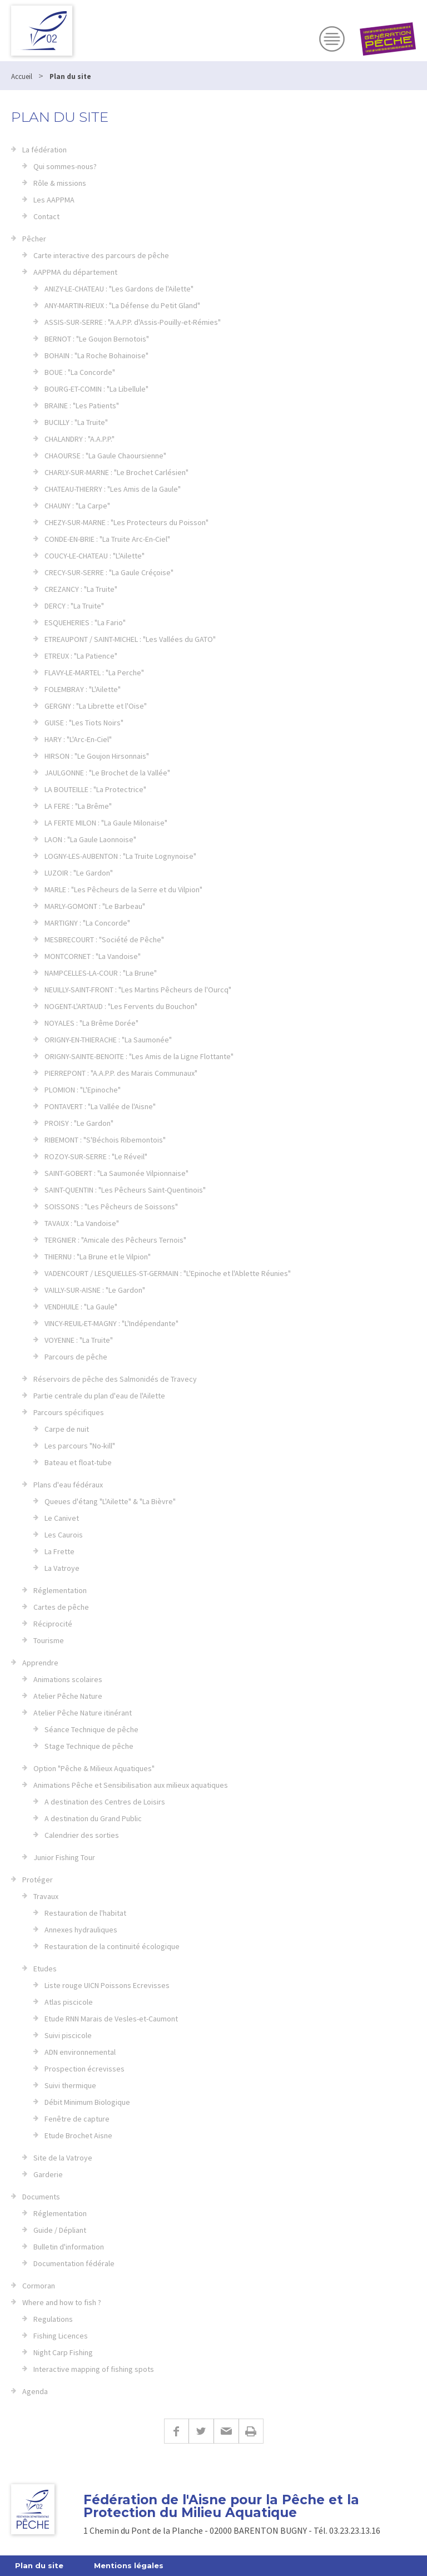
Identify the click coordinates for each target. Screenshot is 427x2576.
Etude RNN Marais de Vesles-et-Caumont (111, 2019)
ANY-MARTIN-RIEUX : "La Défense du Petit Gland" (122, 305)
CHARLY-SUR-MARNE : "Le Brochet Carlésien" (116, 472)
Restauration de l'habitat (85, 1913)
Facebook (176, 2431)
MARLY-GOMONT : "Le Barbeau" (94, 906)
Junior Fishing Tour (64, 1857)
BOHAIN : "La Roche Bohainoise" (96, 355)
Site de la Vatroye (62, 2158)
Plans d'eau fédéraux (68, 1485)
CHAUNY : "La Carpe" (77, 506)
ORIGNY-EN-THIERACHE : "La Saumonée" (108, 1040)
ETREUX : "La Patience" (80, 656)
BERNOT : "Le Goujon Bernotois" (96, 339)
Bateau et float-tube (78, 1462)
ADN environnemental (80, 2052)
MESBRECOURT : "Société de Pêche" (104, 940)
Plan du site (39, 2565)
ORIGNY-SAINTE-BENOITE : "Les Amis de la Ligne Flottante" (139, 1056)
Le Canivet (61, 1518)
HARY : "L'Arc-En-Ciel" (78, 739)
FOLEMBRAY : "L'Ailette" (82, 689)
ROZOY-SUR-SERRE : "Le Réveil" (95, 1156)
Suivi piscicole (68, 2035)
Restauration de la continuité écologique (112, 1946)
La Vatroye (62, 1568)
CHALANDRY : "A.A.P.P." (79, 439)
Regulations (53, 2319)
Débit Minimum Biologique (87, 2102)
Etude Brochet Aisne (78, 2135)
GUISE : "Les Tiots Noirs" (83, 723)
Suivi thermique (70, 2085)
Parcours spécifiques (68, 1412)
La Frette (59, 1551)
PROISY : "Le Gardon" (78, 1123)
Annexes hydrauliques (80, 1930)
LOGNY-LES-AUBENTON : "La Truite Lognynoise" (120, 856)
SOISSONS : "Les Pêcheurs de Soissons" (111, 1207)
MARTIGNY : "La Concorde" (87, 923)
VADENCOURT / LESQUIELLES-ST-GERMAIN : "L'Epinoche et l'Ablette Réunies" (167, 1273)
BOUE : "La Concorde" (79, 372)
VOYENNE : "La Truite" (78, 1340)
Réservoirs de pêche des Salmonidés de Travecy (115, 1379)
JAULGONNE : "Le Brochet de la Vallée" (107, 773)
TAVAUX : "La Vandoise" (81, 1223)
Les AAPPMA (54, 200)
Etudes (45, 1969)
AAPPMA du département (75, 272)
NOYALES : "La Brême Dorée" (91, 1023)
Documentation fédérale (74, 2263)
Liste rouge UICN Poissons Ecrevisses (107, 1985)
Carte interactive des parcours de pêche (101, 255)
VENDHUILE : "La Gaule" (80, 1307)
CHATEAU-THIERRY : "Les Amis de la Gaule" (112, 489)
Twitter (201, 2431)
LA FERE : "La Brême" (78, 806)
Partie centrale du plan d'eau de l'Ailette (99, 1396)
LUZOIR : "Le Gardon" (78, 873)
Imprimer (251, 2431)
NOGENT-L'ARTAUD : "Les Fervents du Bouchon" (120, 1006)
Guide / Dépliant (59, 2230)
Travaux (45, 1896)
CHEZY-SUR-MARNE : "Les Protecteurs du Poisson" (126, 522)
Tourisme (48, 1640)
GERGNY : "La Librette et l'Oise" (95, 706)
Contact (46, 216)
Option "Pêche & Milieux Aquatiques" (94, 1768)
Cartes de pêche (61, 1607)
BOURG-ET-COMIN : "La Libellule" (96, 389)
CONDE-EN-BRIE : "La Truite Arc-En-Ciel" (107, 539)
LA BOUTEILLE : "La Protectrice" (95, 789)
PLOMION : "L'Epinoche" (82, 1090)
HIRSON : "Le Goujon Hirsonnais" (96, 756)
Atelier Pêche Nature (67, 1696)
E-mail (226, 2431)
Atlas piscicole (68, 2002)
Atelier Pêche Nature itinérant (82, 1713)
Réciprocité (52, 1624)
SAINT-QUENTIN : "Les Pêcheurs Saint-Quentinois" (125, 1190)
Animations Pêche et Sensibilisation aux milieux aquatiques (130, 1785)
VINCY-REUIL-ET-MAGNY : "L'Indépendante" (111, 1323)
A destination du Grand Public (93, 1818)
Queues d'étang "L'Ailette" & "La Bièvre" (110, 1501)
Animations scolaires (67, 1679)
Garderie (48, 2174)
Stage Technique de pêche (88, 1746)
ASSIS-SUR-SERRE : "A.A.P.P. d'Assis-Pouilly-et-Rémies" (132, 322)
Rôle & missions (59, 183)
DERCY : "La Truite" (74, 606)
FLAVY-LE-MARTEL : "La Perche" (94, 673)
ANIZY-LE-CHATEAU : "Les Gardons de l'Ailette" (118, 289)
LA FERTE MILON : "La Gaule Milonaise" (105, 823)
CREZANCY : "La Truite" (80, 589)
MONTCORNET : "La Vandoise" (92, 956)
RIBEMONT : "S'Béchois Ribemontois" (105, 1140)
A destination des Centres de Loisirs (104, 1802)
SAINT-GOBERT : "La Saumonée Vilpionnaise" (116, 1173)
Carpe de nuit (66, 1429)
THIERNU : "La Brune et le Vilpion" (97, 1257)
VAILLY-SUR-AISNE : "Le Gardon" (94, 1290)
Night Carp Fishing (63, 2352)
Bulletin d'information (68, 2247)
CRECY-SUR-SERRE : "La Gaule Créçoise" (108, 572)
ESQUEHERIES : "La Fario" (85, 622)
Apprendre (40, 1663)
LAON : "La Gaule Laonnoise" (90, 839)
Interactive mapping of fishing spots (93, 2369)
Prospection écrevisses (84, 2069)
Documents (41, 2197)
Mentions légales (128, 2565)
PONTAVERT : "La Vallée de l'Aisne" (100, 1106)
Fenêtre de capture (77, 2119)
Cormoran (38, 2286)
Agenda (35, 2391)
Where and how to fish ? (61, 2302)
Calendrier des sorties (81, 1835)
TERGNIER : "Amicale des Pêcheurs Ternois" (115, 1240)
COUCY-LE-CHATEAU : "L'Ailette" (94, 556)
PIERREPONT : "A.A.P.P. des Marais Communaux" (120, 1073)
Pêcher (34, 239)
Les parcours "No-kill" (79, 1446)
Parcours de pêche (75, 1357)
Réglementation (60, 1590)
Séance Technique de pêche (91, 1729)
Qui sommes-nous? (65, 166)
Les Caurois (63, 1535)
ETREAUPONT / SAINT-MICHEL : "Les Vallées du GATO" (130, 639)
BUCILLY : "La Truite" (76, 422)
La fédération (44, 150)
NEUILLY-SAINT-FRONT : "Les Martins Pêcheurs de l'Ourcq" (137, 990)
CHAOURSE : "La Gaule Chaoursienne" (105, 456)
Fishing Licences (60, 2336)
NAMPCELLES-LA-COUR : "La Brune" (100, 973)
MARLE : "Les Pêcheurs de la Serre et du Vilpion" (123, 889)
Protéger (37, 1880)
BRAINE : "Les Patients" (81, 406)
